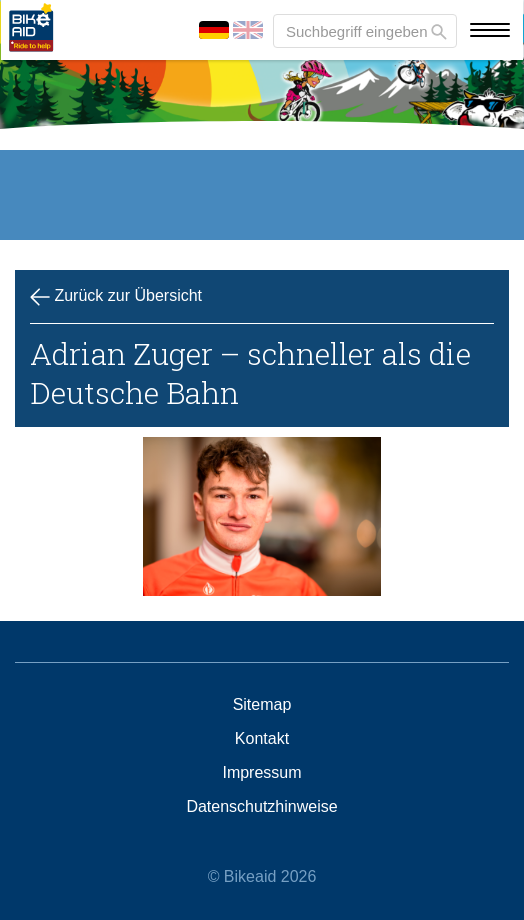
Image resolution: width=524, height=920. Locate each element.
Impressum (261, 773)
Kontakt (262, 739)
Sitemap (262, 705)
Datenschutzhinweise (261, 807)
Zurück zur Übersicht (116, 297)
